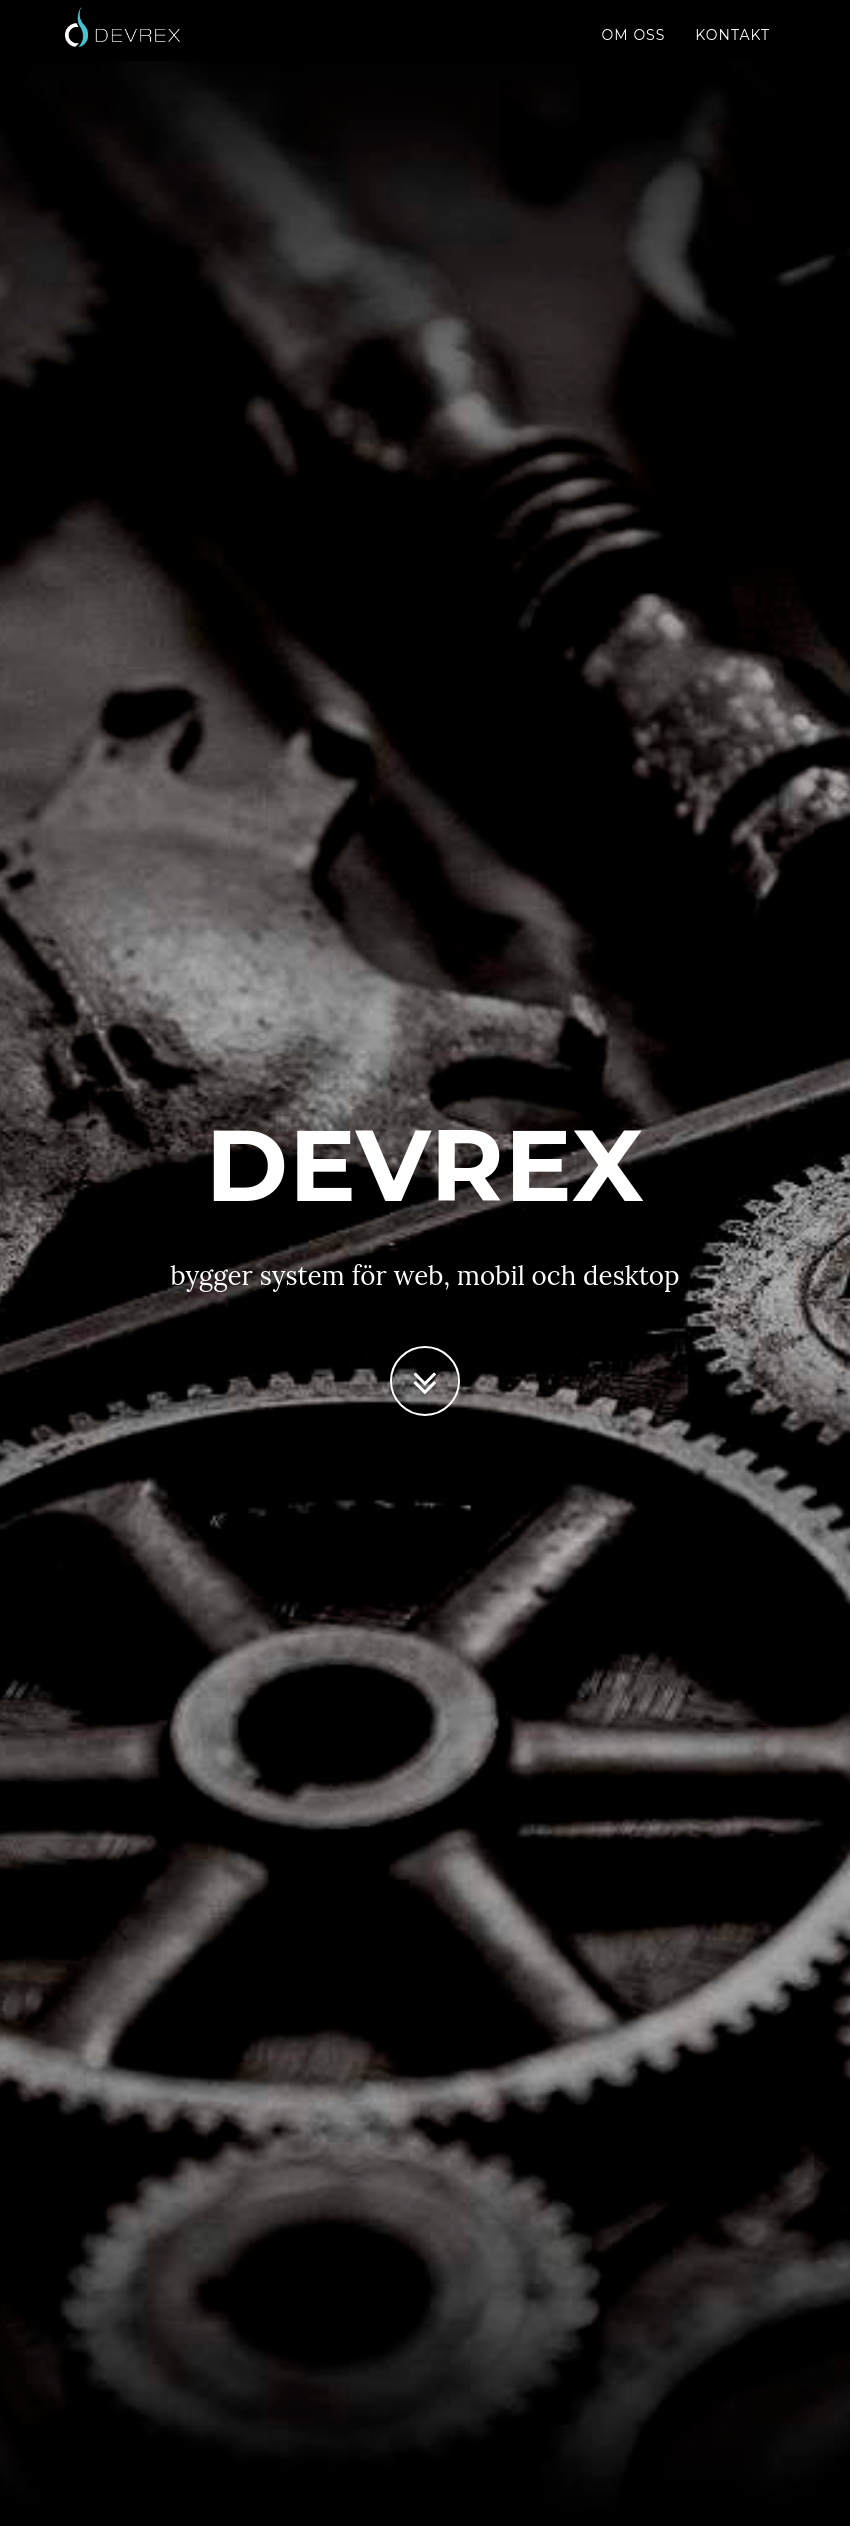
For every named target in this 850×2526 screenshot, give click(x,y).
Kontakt (732, 55)
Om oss (634, 55)
